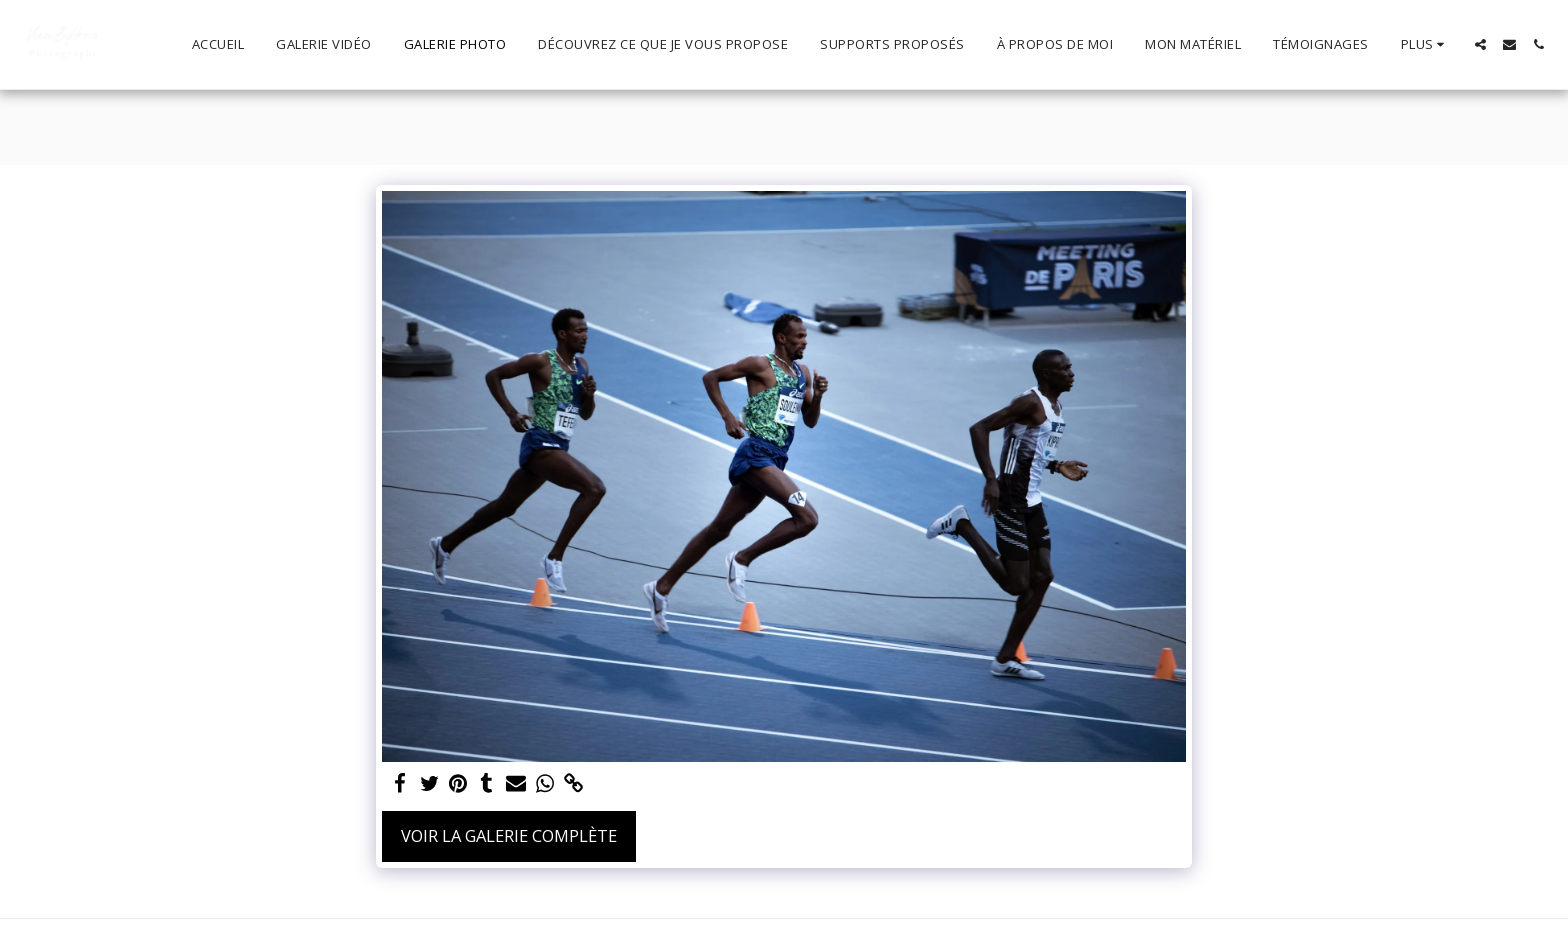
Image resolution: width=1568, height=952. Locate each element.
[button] (1480, 44)
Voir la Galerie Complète (509, 835)
